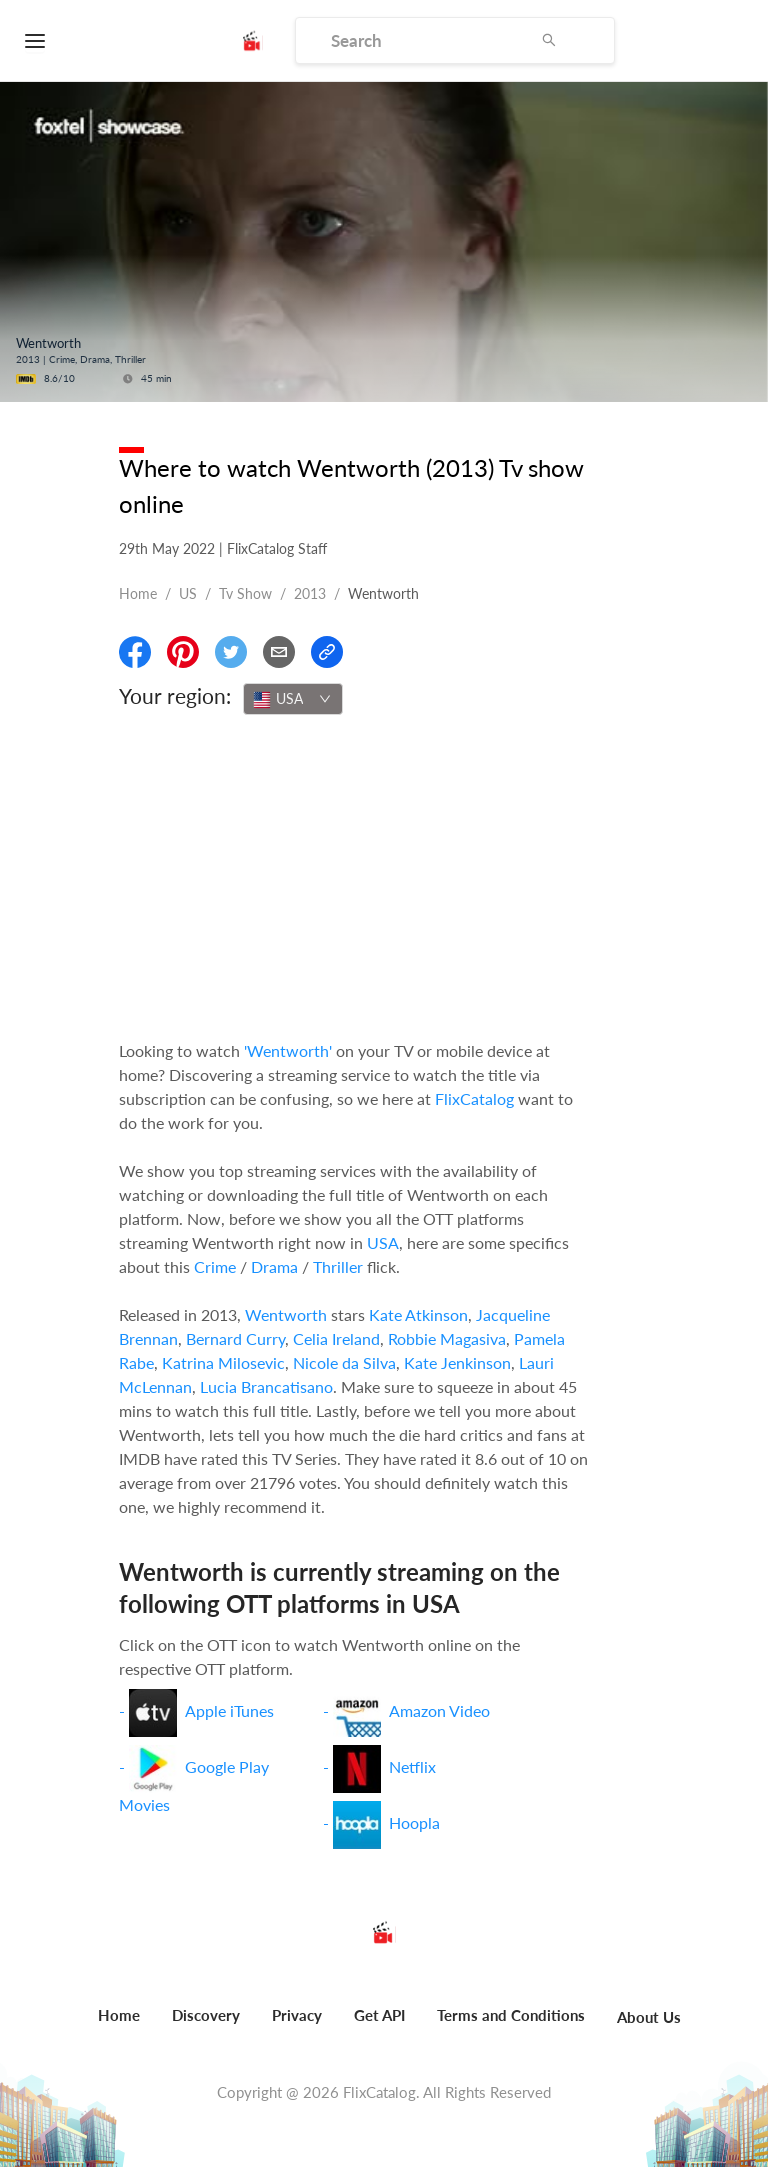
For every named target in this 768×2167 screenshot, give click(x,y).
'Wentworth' (288, 1050)
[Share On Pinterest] (183, 652)
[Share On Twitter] (231, 652)
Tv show (245, 593)
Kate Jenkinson (457, 1362)
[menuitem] (119, 2026)
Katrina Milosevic (223, 1362)
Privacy (297, 2015)
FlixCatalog (474, 1098)
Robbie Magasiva (447, 1338)
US (188, 593)
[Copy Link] (327, 652)
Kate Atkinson (418, 1314)
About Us (649, 2017)
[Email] (279, 652)
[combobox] (293, 699)
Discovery (206, 2015)
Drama (274, 1266)
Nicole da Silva (344, 1362)
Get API (379, 2015)
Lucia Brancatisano (266, 1386)
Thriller (338, 1266)
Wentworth (286, 1314)
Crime (215, 1266)
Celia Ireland (336, 1338)
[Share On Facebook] (135, 652)
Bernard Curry (235, 1338)
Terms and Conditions (511, 2015)
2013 (310, 593)
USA (383, 1242)
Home (138, 593)
